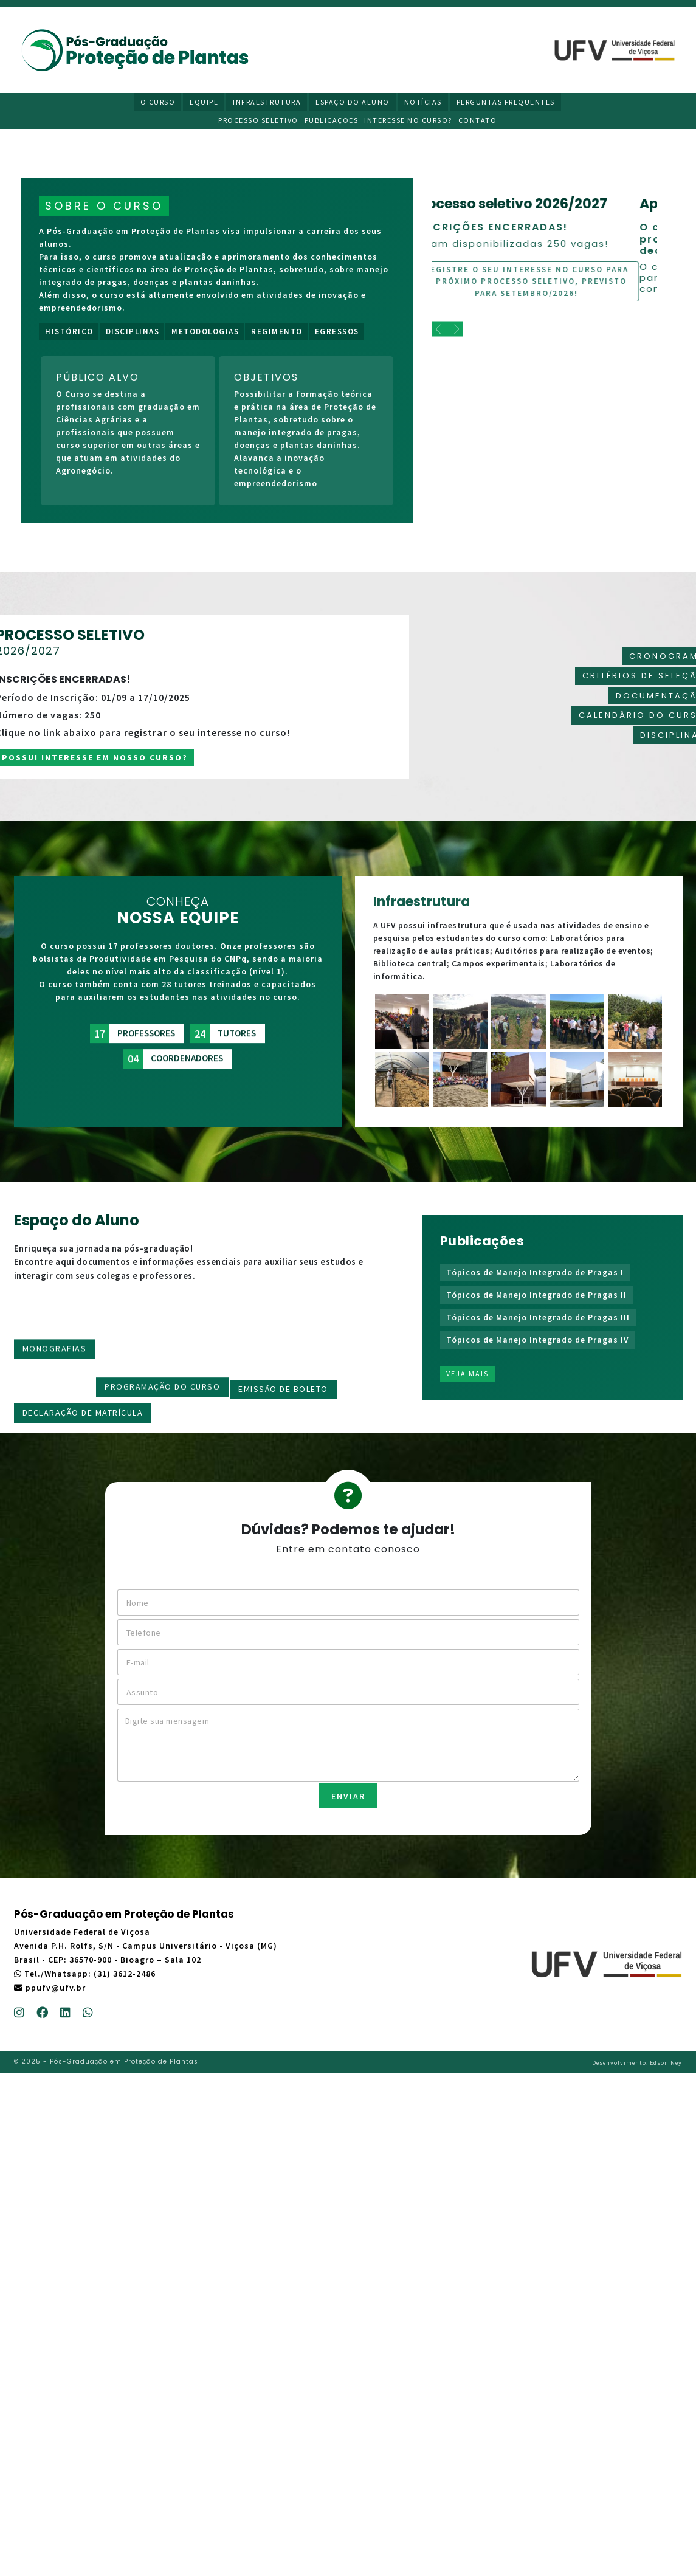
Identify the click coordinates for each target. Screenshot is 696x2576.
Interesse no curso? (408, 120)
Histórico (69, 331)
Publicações (332, 120)
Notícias (423, 101)
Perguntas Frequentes (506, 101)
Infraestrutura (267, 101)
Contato (477, 120)
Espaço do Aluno (352, 101)
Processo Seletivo (258, 120)
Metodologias (205, 331)
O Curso (158, 101)
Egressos (337, 331)
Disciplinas (133, 331)
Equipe (204, 101)
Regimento (277, 331)
